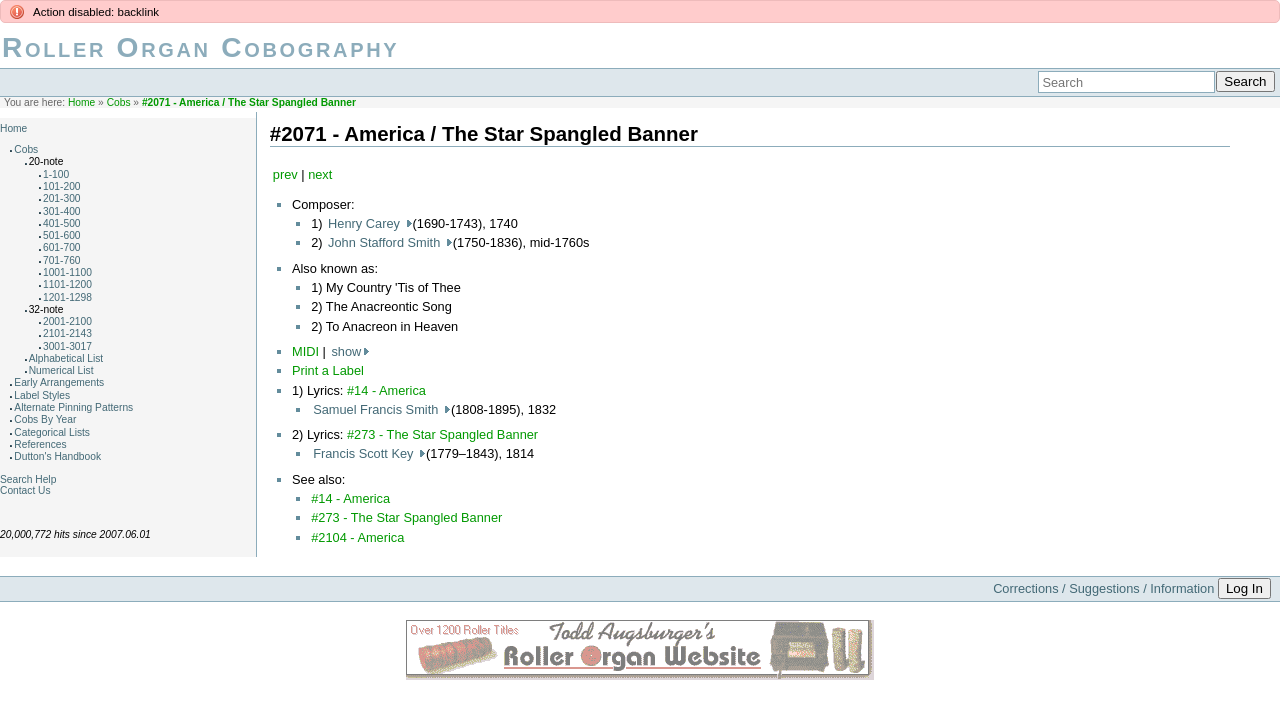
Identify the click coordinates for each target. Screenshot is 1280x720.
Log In (1244, 588)
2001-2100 (67, 321)
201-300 (62, 198)
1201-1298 (67, 297)
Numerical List (61, 370)
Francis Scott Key (365, 453)
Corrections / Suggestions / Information (1103, 588)
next (320, 174)
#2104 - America (357, 537)
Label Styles (42, 395)
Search (1245, 81)
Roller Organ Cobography (200, 47)
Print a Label (328, 370)
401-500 (62, 223)
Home (81, 102)
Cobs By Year (45, 419)
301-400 (62, 211)
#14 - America (386, 390)
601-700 (62, 247)
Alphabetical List (66, 358)
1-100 (56, 174)
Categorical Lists (52, 432)
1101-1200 (67, 284)
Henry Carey (365, 223)
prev (285, 174)
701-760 (62, 260)
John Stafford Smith (386, 242)
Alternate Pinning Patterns (73, 407)
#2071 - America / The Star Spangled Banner (249, 102)
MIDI (305, 351)
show (346, 351)
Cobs (119, 102)
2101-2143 (67, 333)
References (40, 444)
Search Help (28, 479)
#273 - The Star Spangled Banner (442, 434)
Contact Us (25, 490)
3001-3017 (67, 346)
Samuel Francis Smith (377, 409)
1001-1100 (67, 272)
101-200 (62, 186)
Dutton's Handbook (57, 456)
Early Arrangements (59, 382)
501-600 (62, 235)
